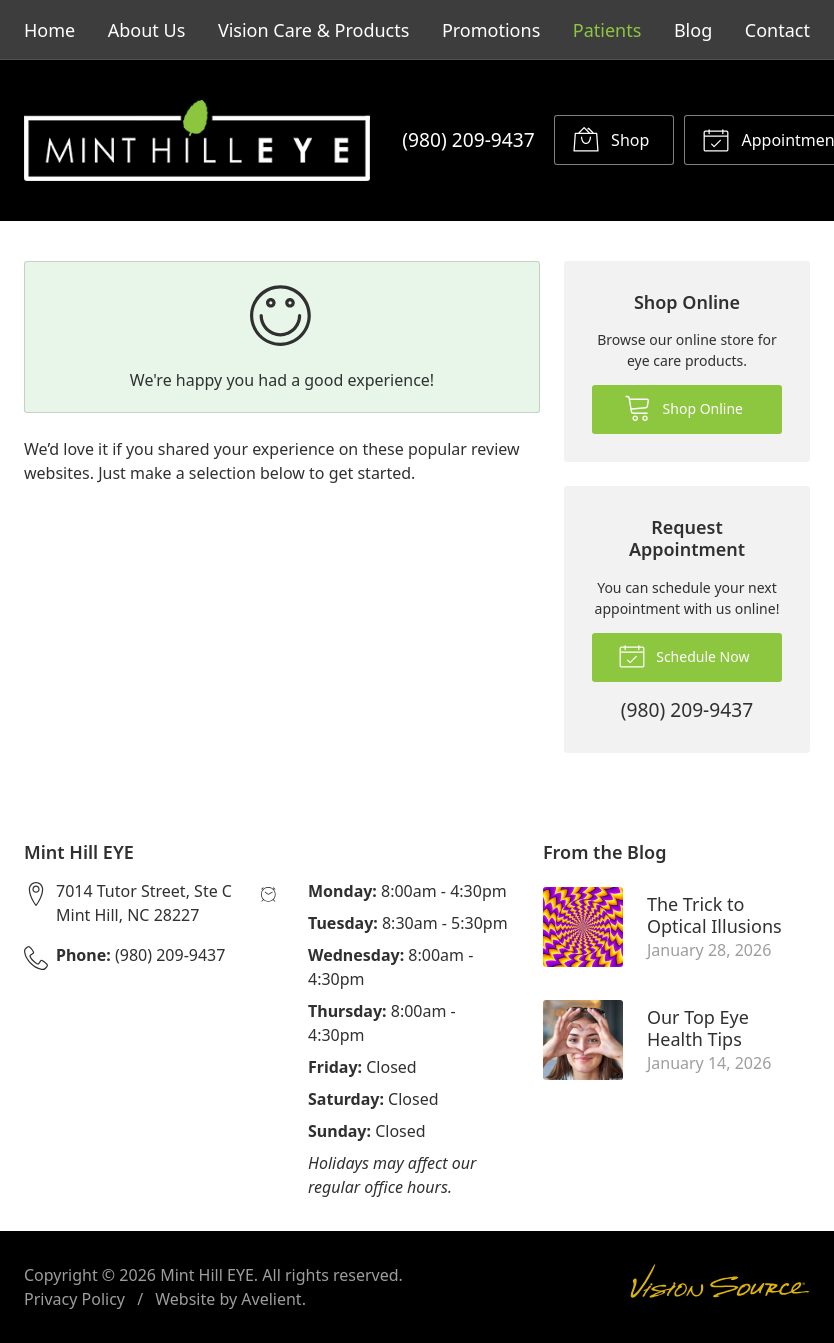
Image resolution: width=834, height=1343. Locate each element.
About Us (147, 30)
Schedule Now (684, 655)
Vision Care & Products (313, 30)
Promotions (491, 30)
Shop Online (683, 407)
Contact (777, 30)
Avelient (271, 1299)
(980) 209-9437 (468, 139)
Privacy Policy (74, 1299)
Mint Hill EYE (207, 1275)
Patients (607, 30)
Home (49, 30)
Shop (610, 139)
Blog (693, 30)
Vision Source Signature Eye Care (720, 1287)
